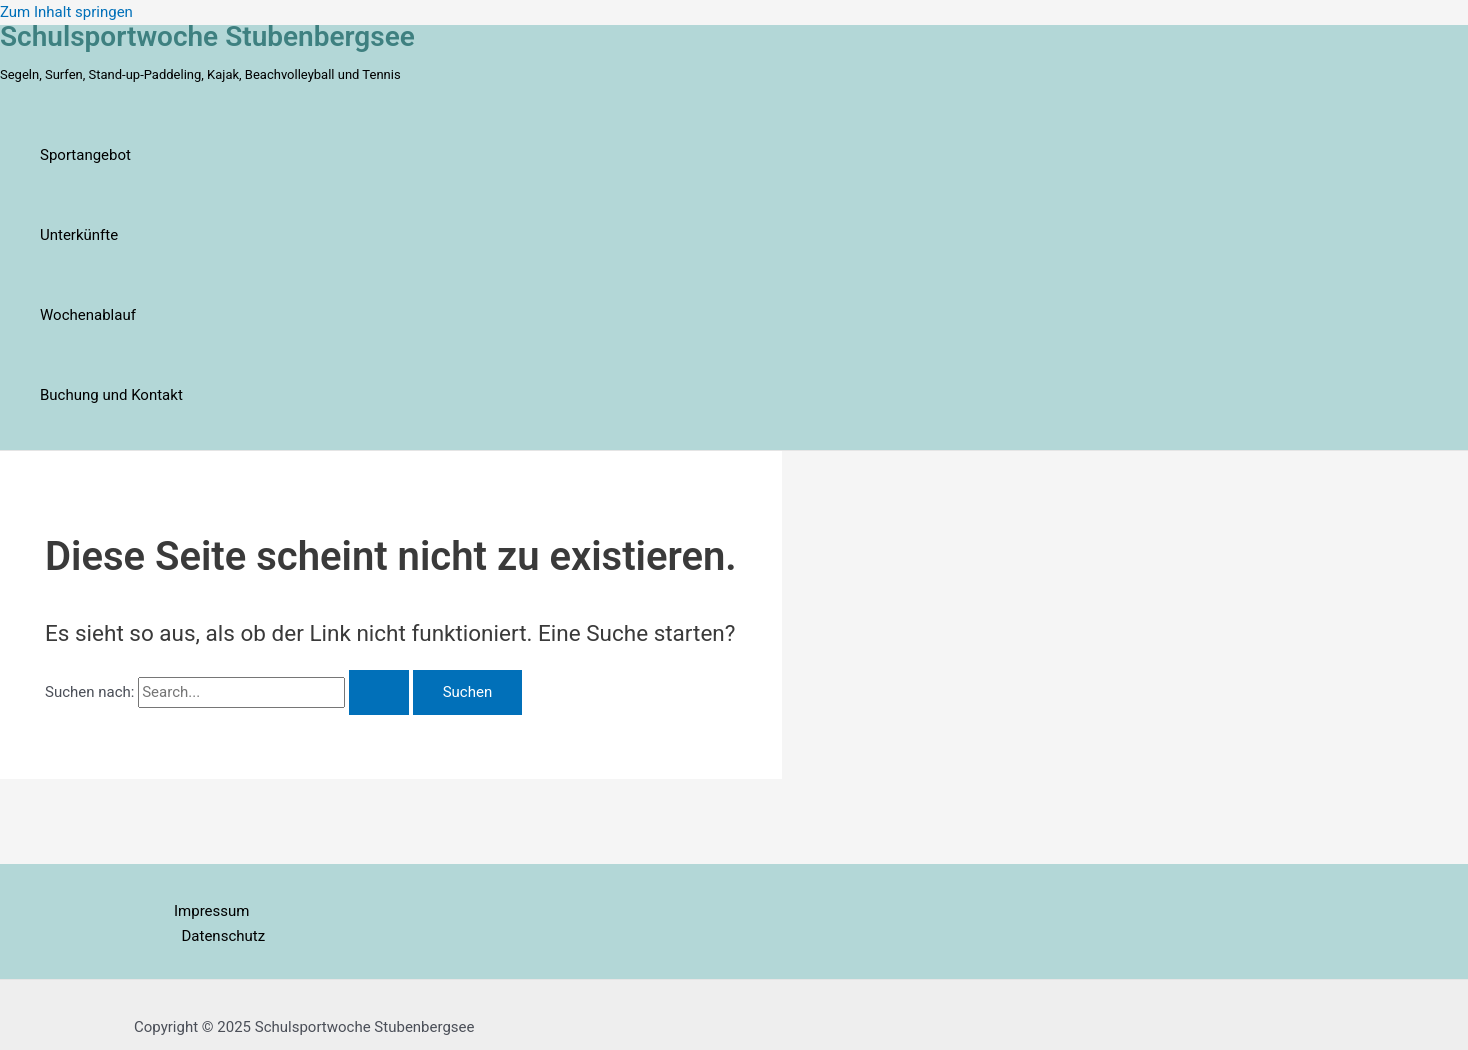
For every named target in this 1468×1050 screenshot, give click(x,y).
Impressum (211, 911)
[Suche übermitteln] (379, 692)
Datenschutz (224, 936)
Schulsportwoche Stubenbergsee (207, 36)
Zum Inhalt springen (66, 12)
